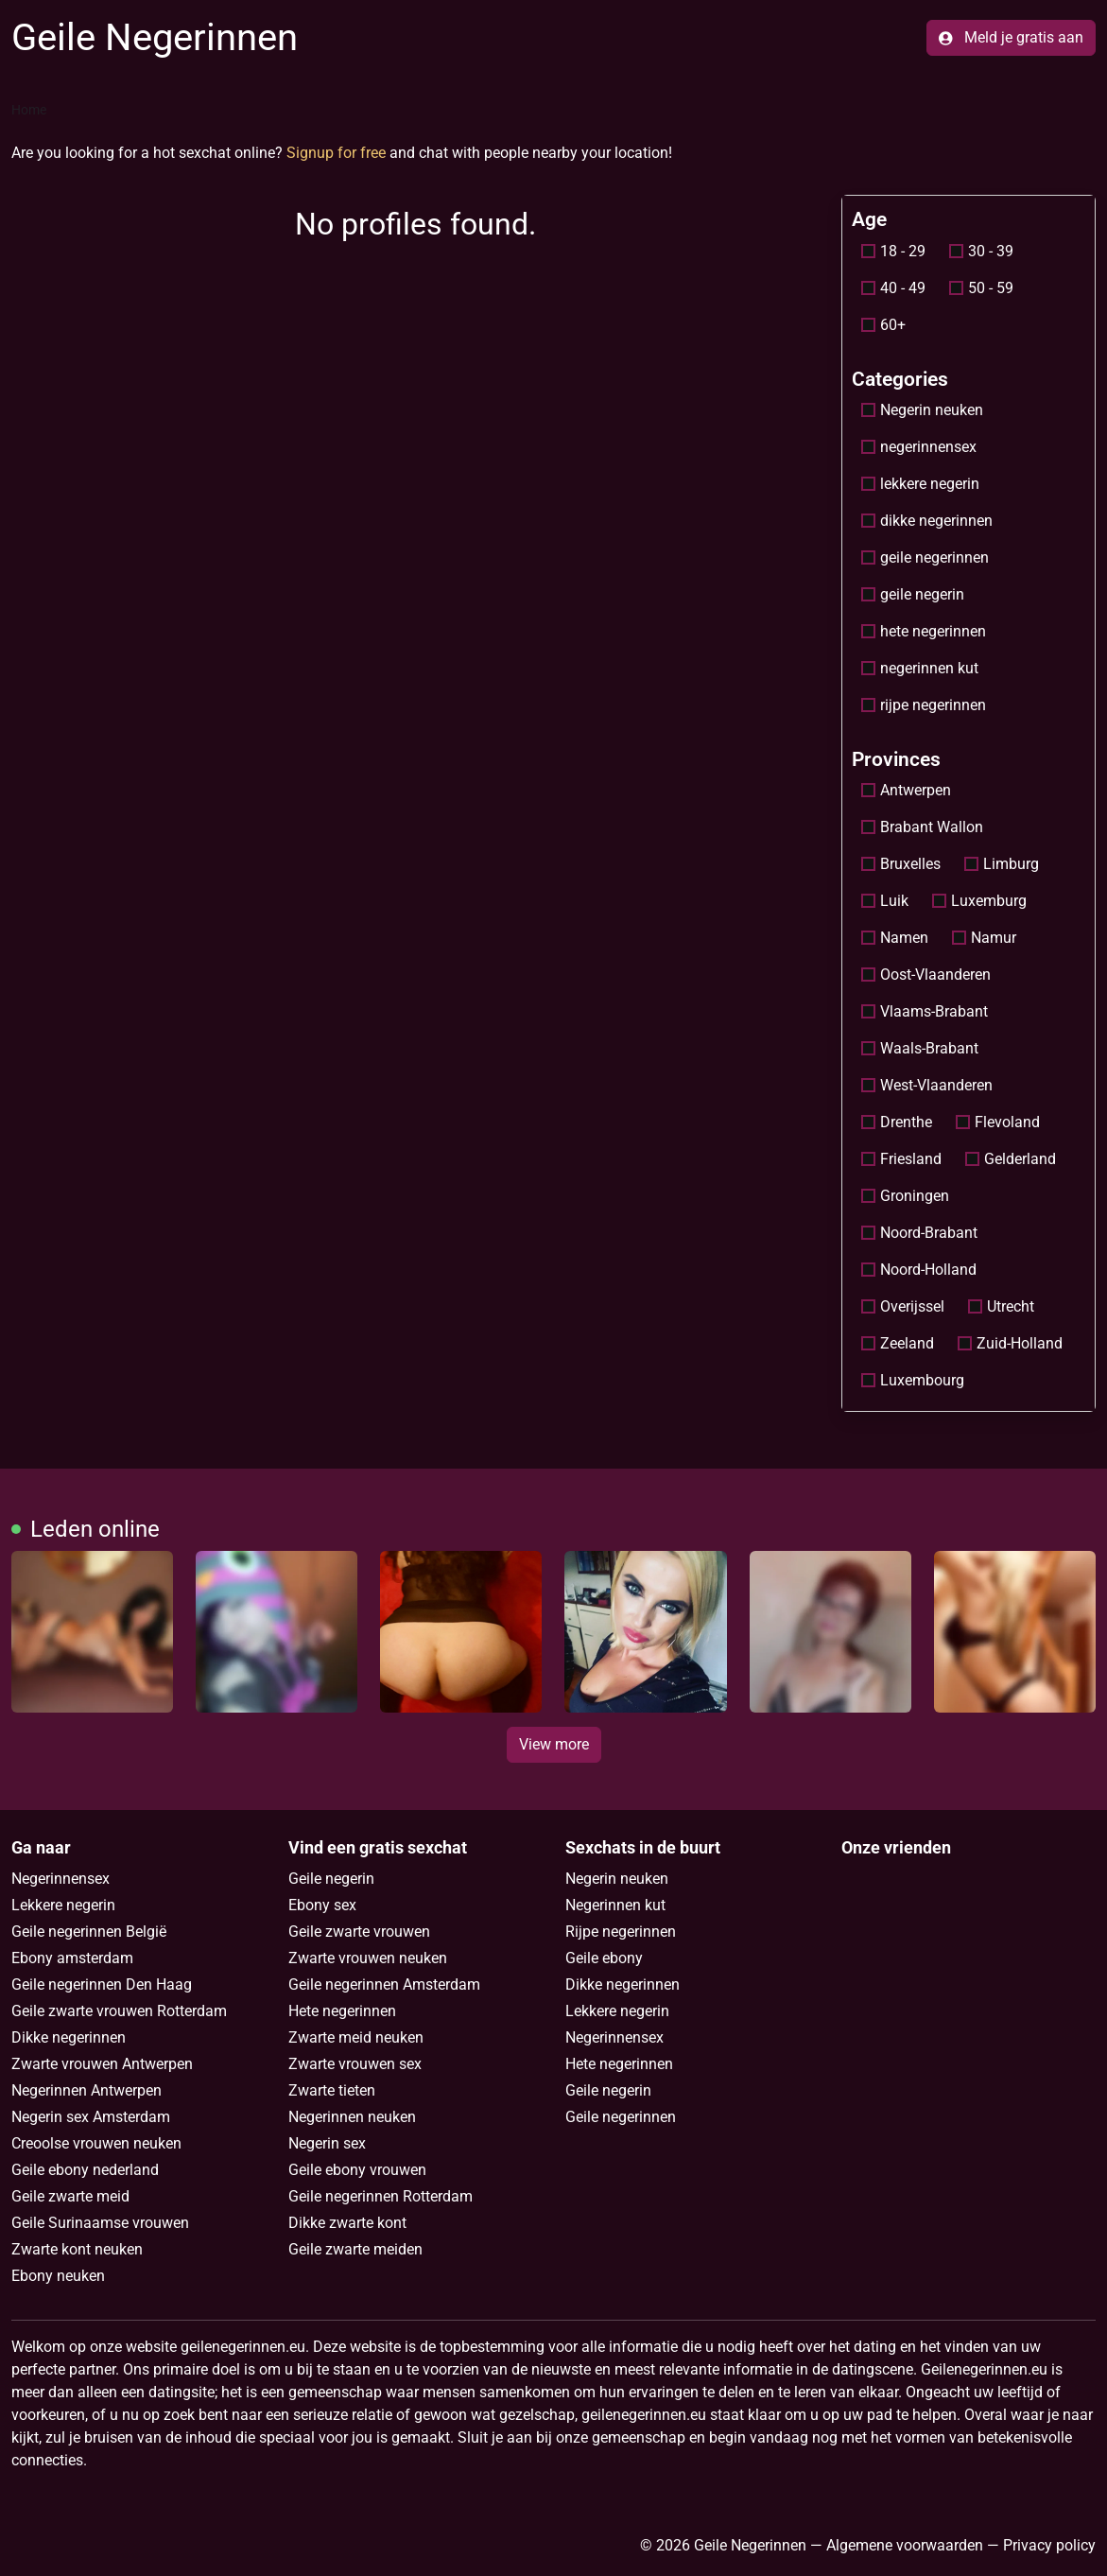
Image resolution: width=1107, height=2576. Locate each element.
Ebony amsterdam (72, 1958)
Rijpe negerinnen (620, 1932)
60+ (883, 325)
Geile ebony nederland (85, 2170)
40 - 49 (893, 288)
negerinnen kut (919, 668)
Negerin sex (327, 2143)
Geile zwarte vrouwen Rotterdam (119, 2011)
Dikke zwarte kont (347, 2223)
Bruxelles (901, 864)
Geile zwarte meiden (355, 2249)
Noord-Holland (919, 1270)
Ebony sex (322, 1905)
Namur (984, 938)
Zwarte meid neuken (356, 2037)
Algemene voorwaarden (904, 2545)
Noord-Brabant (919, 1233)
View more (554, 1744)
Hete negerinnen (342, 2011)
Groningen (905, 1196)
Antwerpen (906, 790)
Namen (894, 938)
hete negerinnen (923, 631)
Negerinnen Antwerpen (86, 2090)
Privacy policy (1049, 2545)
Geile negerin (331, 1879)
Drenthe (896, 1122)
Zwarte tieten (331, 2090)
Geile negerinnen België (88, 1932)
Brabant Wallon (922, 827)
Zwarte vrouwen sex (355, 2064)
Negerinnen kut (615, 1905)
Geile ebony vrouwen (357, 2170)
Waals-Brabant (919, 1048)
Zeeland (897, 1343)
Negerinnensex (60, 1879)
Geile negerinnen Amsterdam (384, 1984)
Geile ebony (604, 1958)
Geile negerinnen (620, 2117)
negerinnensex (919, 447)
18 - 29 (893, 251)
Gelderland (1010, 1159)
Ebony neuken (58, 2276)
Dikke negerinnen (68, 2037)
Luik (884, 901)
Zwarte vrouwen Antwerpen (102, 2064)
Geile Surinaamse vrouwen (100, 2223)
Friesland (901, 1159)
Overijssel (902, 1306)
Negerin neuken (922, 410)
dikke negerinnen (927, 521)
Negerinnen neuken (352, 2117)
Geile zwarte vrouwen (359, 1932)
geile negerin (912, 594)
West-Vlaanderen (927, 1085)
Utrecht (1001, 1306)
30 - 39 (981, 251)
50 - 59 (981, 288)
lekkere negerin (920, 484)
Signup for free (336, 153)
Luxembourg (912, 1380)
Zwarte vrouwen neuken (367, 1958)
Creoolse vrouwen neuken (96, 2143)
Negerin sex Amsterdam (90, 2117)
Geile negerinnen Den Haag (101, 1984)
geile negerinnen (925, 557)
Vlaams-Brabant (924, 1011)
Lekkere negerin (63, 1905)
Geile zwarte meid (70, 2196)
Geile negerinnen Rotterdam (380, 2196)
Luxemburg (979, 901)
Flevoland (998, 1122)
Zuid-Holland (1010, 1343)
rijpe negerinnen (923, 705)
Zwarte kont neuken (77, 2249)
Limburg (1001, 864)
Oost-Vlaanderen (926, 974)
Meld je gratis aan (1011, 37)
